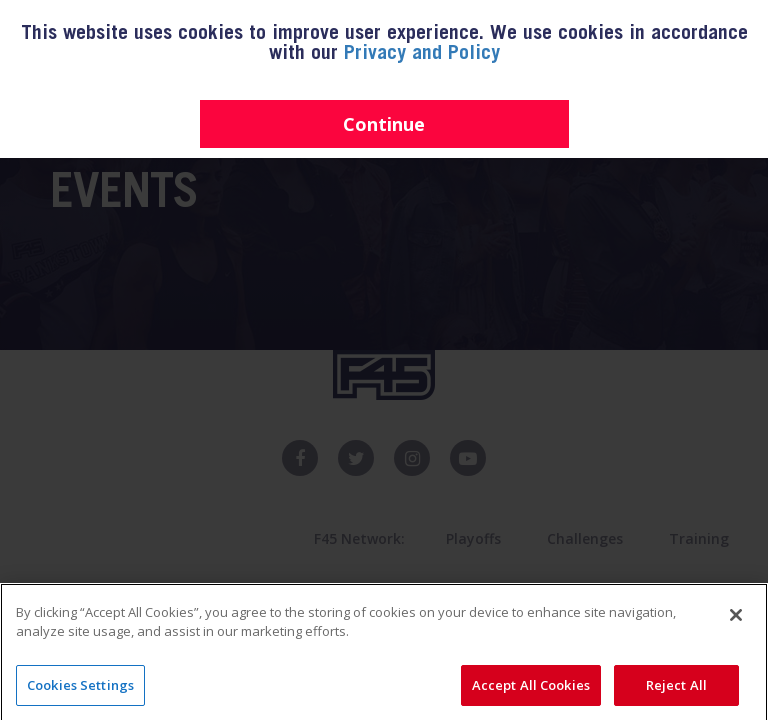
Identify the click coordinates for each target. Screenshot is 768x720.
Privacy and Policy (422, 55)
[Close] (736, 639)
